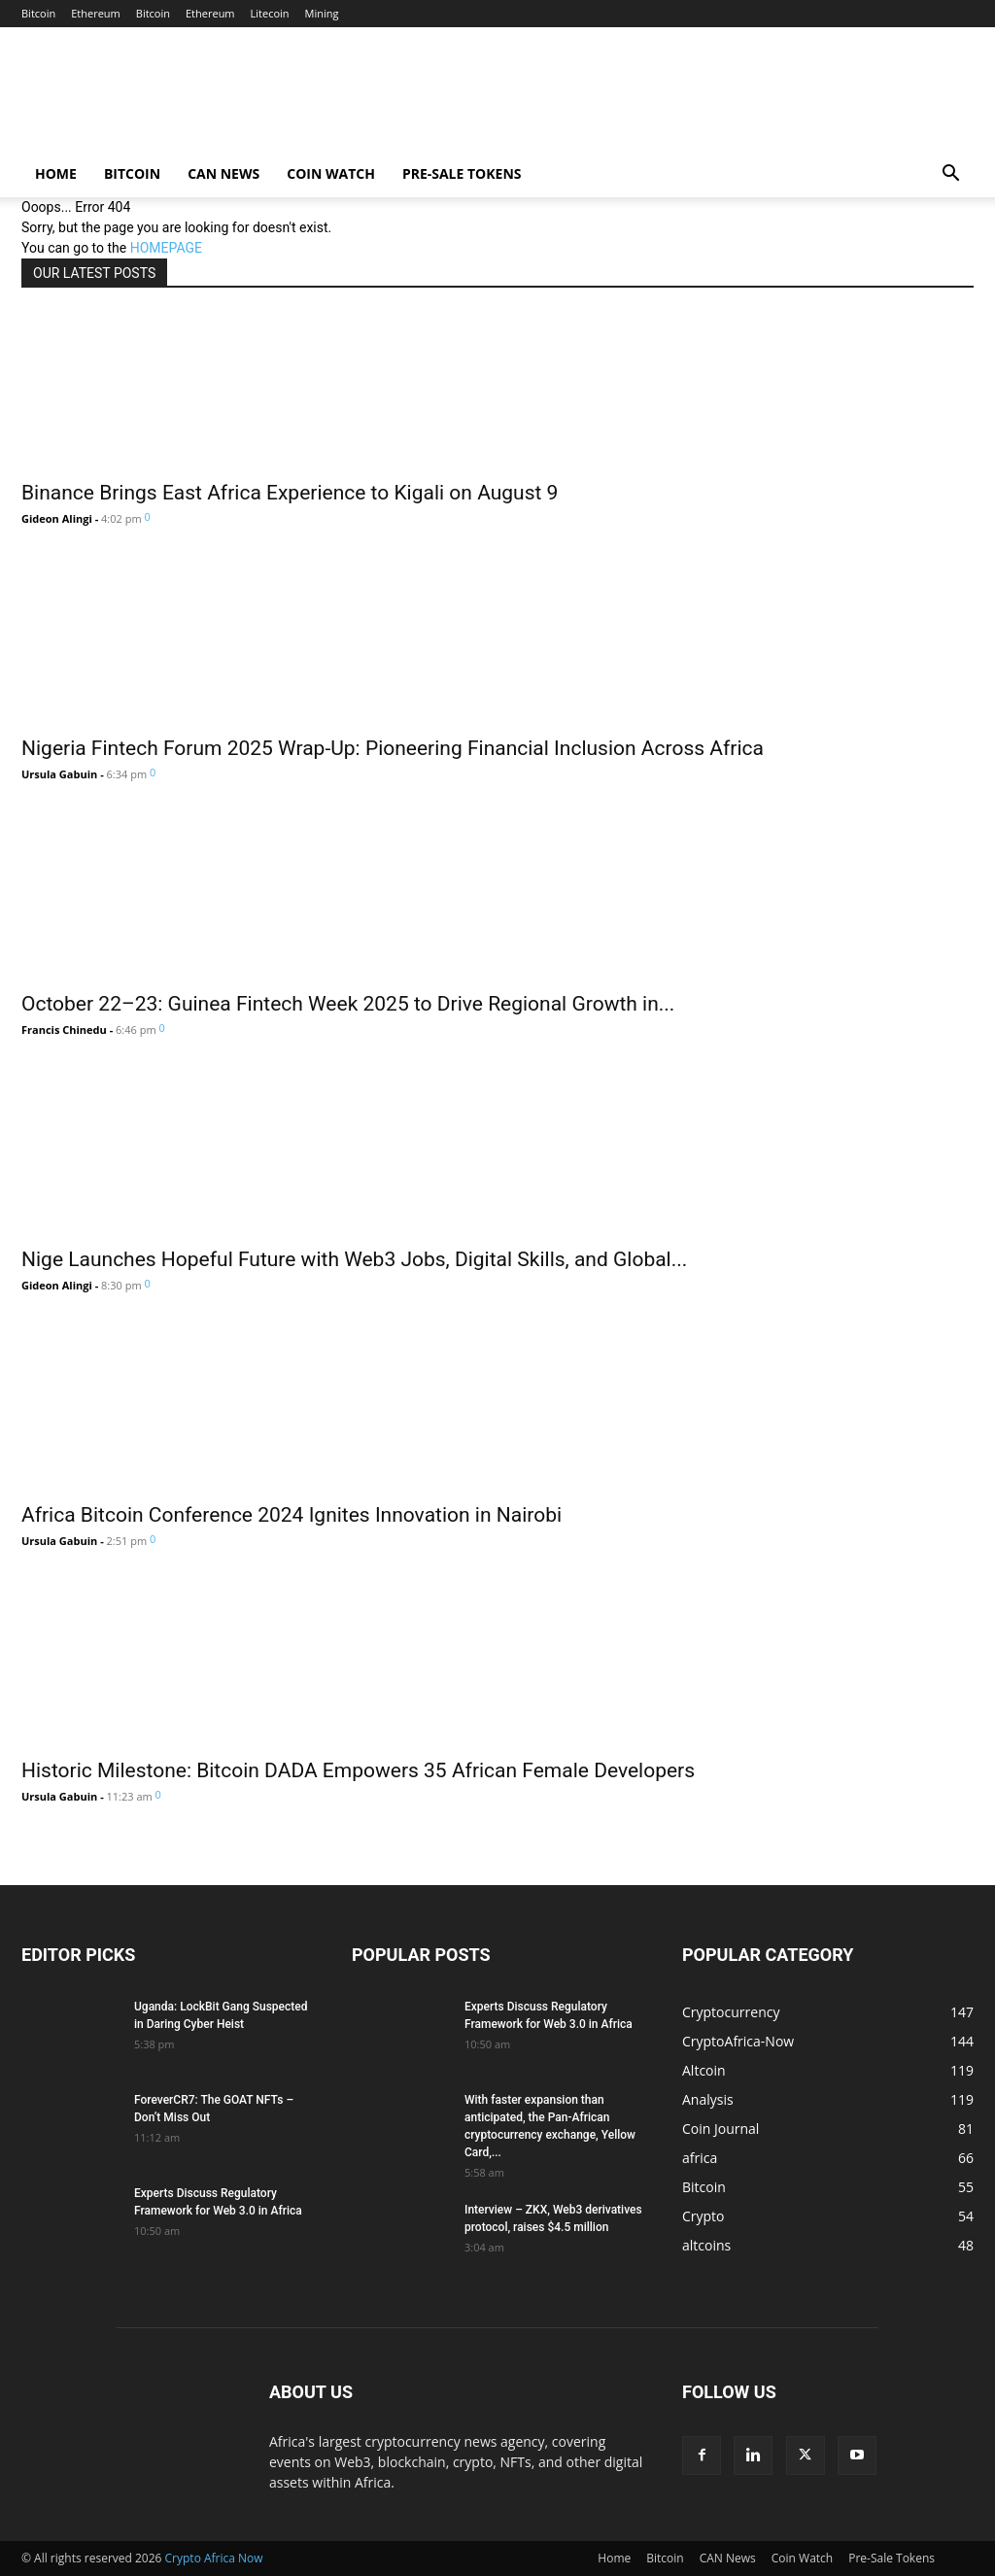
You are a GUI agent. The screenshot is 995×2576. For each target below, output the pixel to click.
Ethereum (95, 13)
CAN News (223, 173)
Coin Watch (331, 173)
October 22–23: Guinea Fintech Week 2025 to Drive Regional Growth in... (347, 1003)
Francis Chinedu (64, 1029)
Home (56, 173)
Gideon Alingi (56, 518)
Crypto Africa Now (214, 2558)
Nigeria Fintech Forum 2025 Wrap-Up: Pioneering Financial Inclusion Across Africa (392, 748)
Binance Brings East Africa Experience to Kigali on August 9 (289, 492)
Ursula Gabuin (59, 774)
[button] (950, 175)
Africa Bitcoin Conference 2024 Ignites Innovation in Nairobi (291, 1515)
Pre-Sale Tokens (462, 173)
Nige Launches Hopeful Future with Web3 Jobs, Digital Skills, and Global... (354, 1259)
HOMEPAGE (166, 248)
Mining (322, 13)
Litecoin (270, 13)
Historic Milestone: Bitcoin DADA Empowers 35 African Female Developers (358, 1770)
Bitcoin (38, 13)
